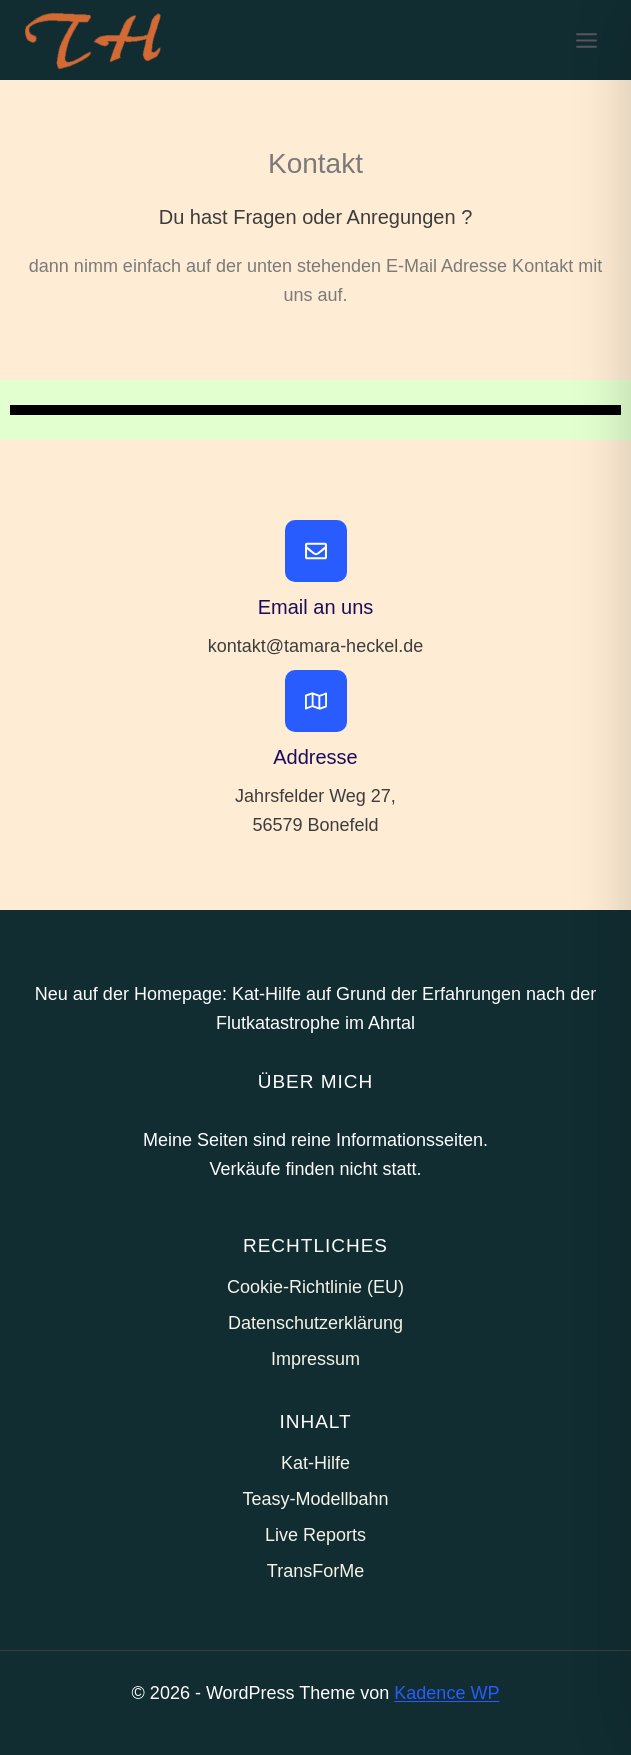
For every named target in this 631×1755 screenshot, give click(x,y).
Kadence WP (446, 1693)
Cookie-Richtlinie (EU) (315, 1287)
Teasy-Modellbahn (315, 1499)
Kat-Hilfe (315, 1463)
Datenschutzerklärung (315, 1323)
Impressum (315, 1359)
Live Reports (315, 1535)
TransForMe (315, 1571)
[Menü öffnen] (586, 40)
